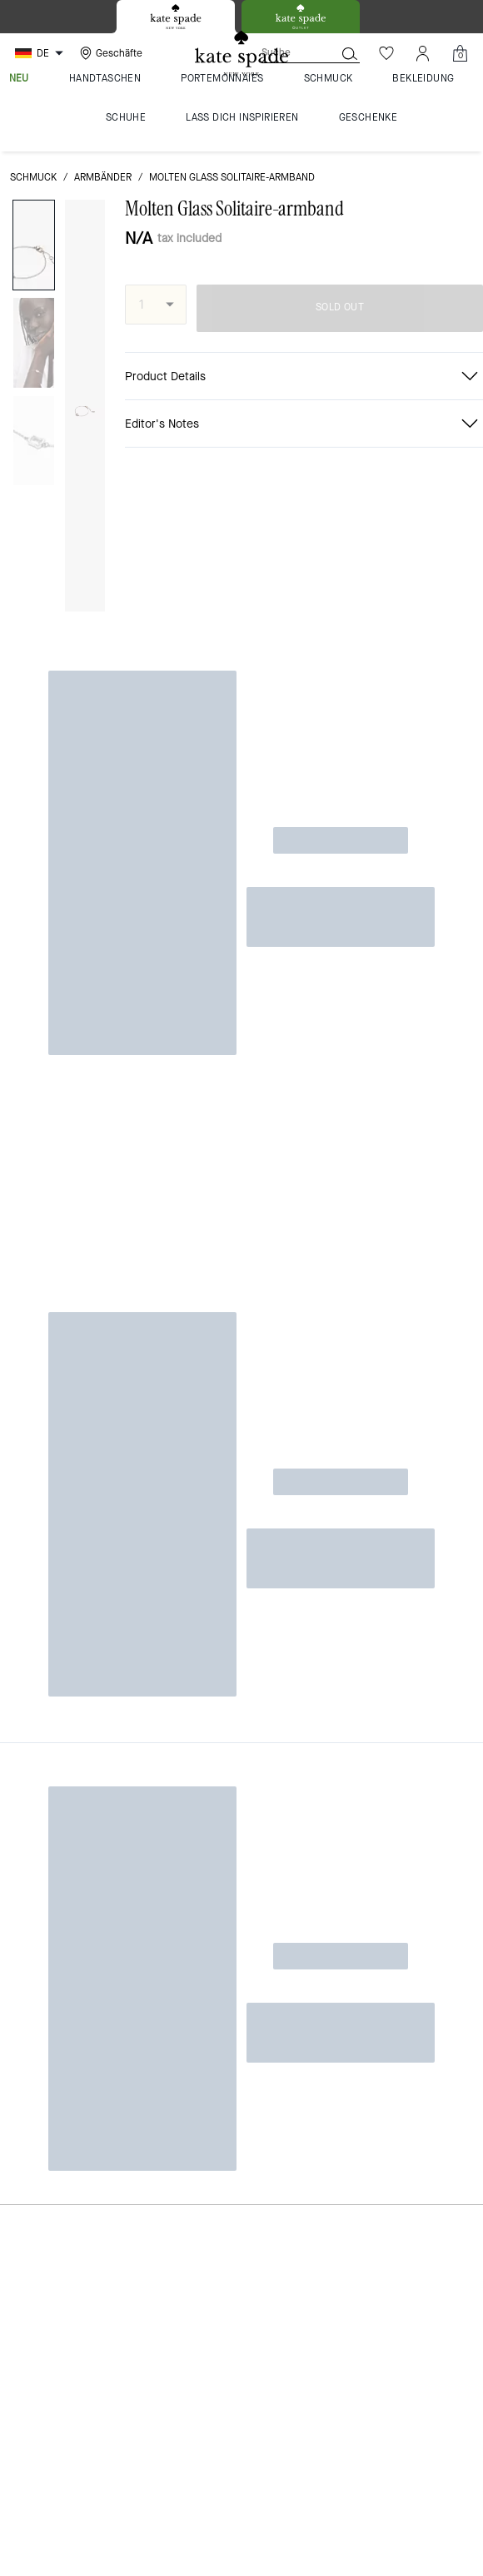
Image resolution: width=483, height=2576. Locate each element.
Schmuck (33, 177)
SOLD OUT (340, 307)
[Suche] (284, 52)
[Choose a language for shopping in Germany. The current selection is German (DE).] (41, 53)
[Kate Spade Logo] (241, 54)
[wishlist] (86, 222)
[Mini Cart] (460, 53)
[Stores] (109, 53)
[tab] (176, 16)
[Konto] (423, 53)
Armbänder (103, 177)
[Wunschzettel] (386, 53)
